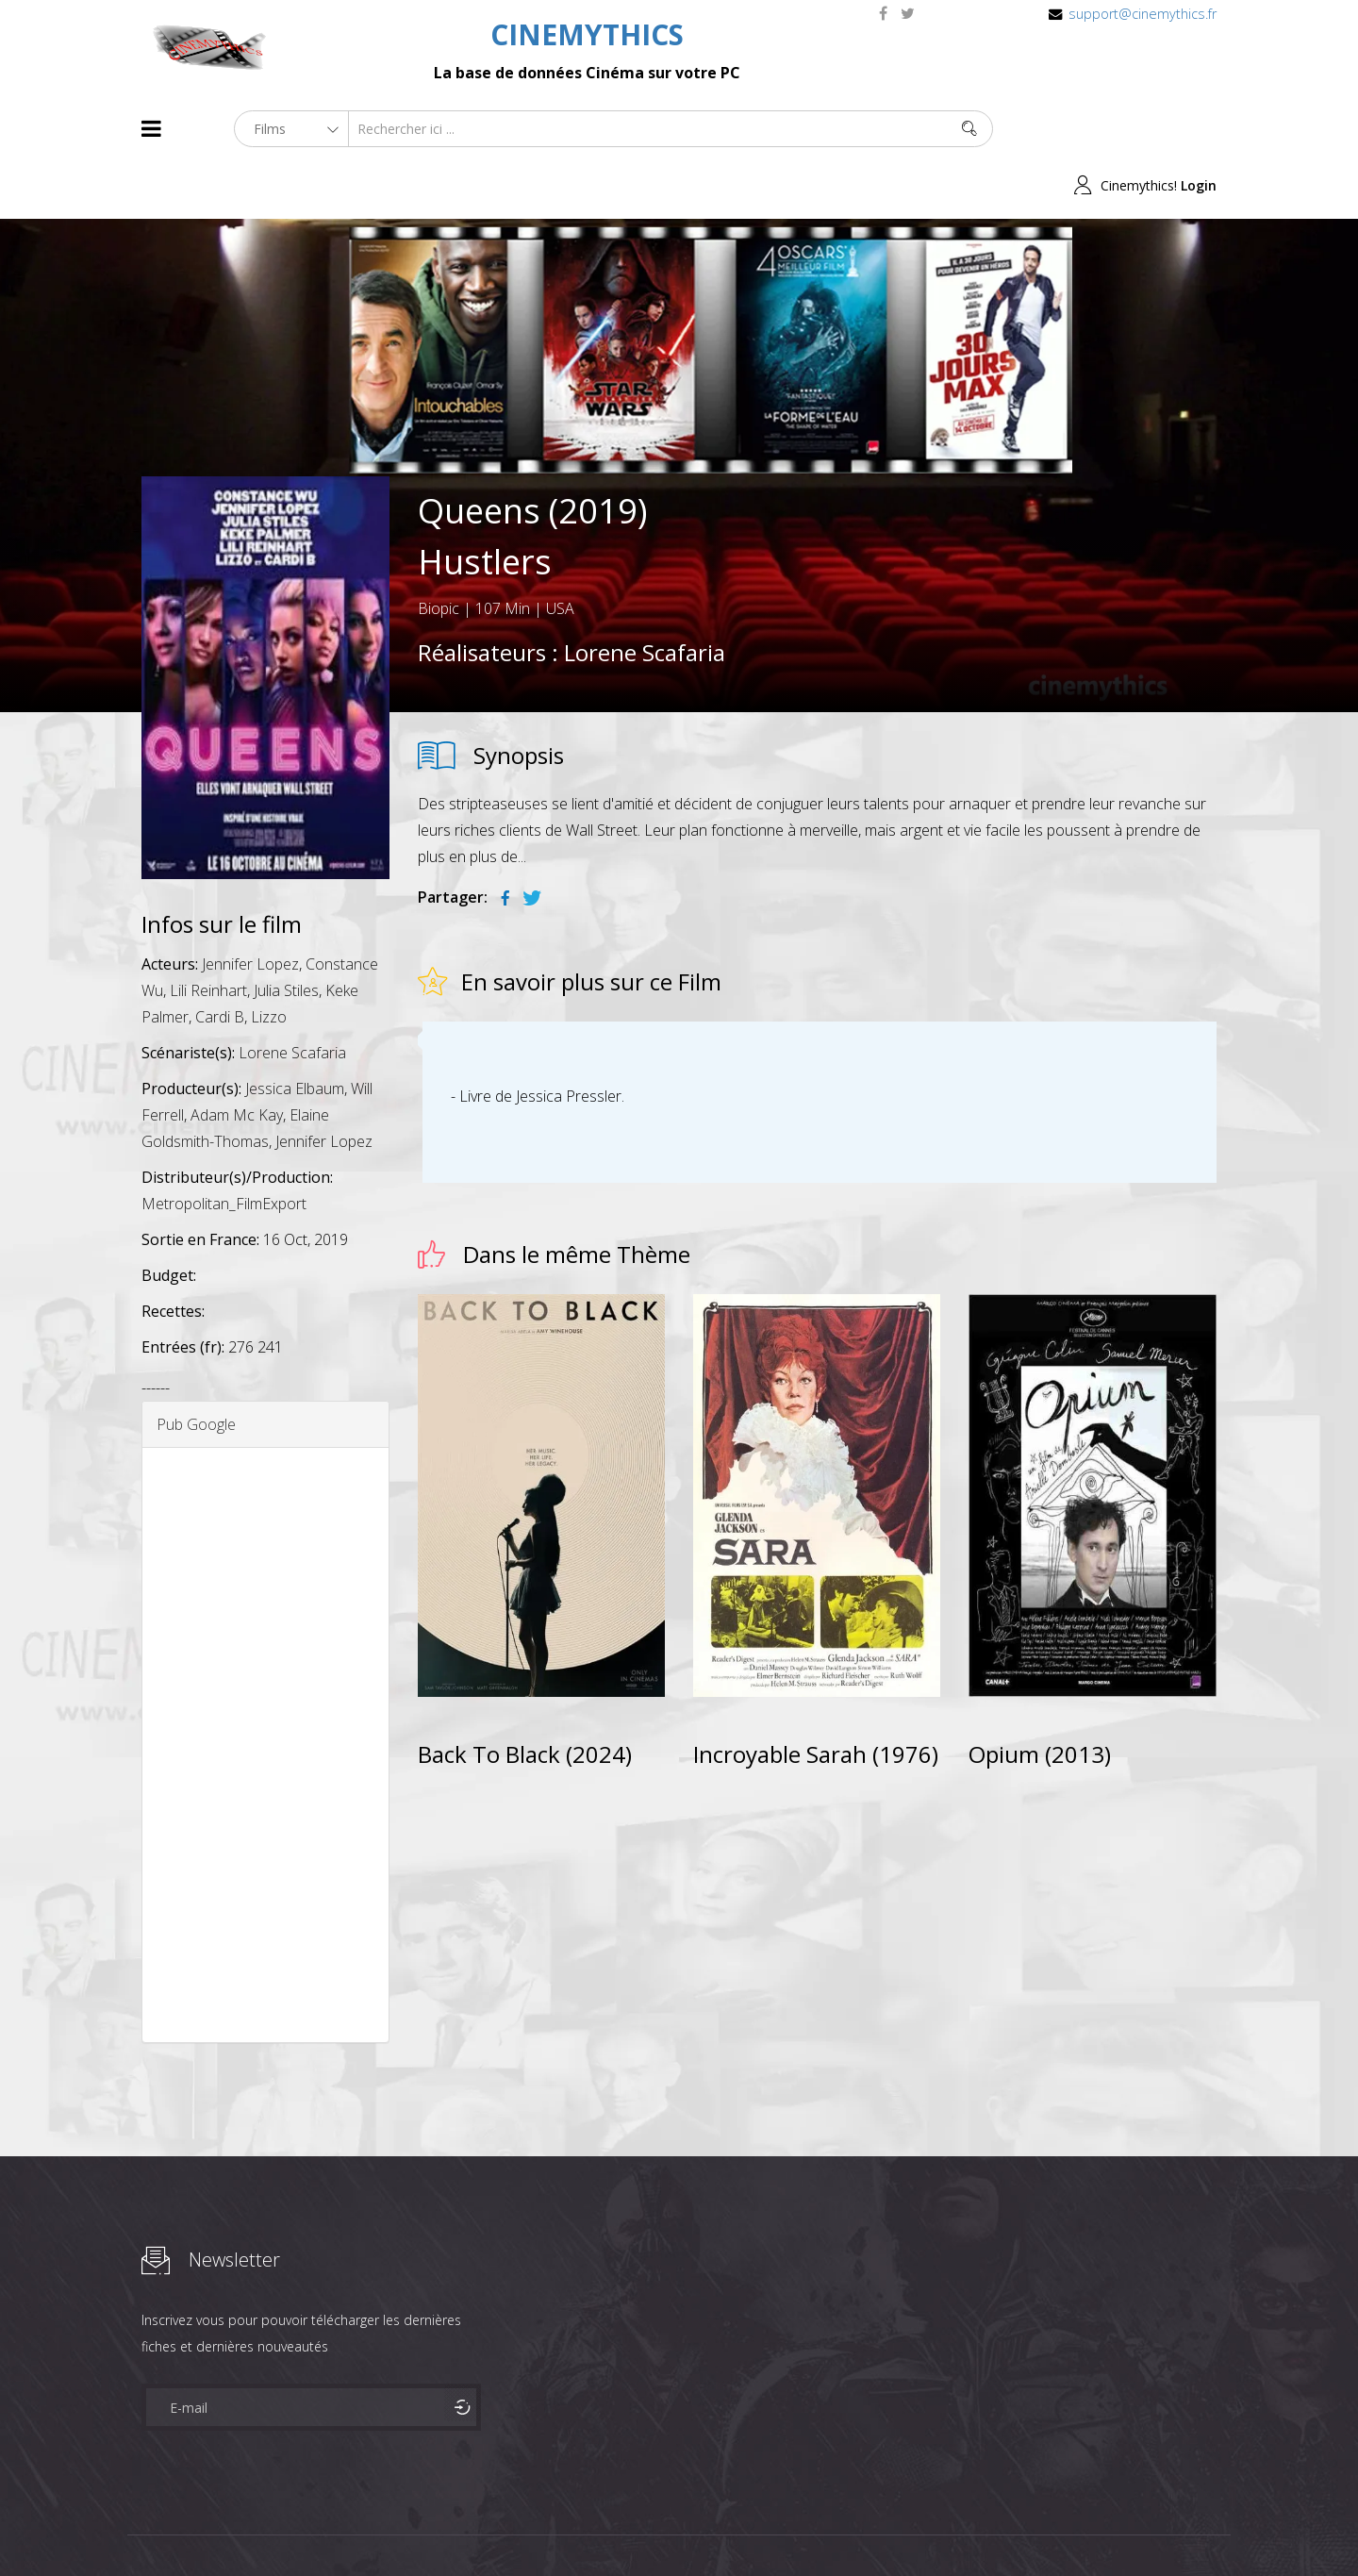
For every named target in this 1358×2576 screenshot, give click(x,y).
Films (198, 2527)
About (145, 2527)
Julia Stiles (286, 934)
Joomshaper (841, 2525)
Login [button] (1199, 129)
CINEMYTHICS (587, 34)
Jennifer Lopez (250, 908)
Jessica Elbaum (294, 1032)
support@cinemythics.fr (1142, 14)
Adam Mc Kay (236, 1059)
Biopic (438, 551)
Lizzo (269, 961)
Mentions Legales (366, 2527)
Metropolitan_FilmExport (223, 1148)
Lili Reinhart (208, 934)
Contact (462, 2527)
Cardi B (219, 961)
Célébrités (263, 2527)
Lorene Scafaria (644, 595)
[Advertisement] (265, 1689)
